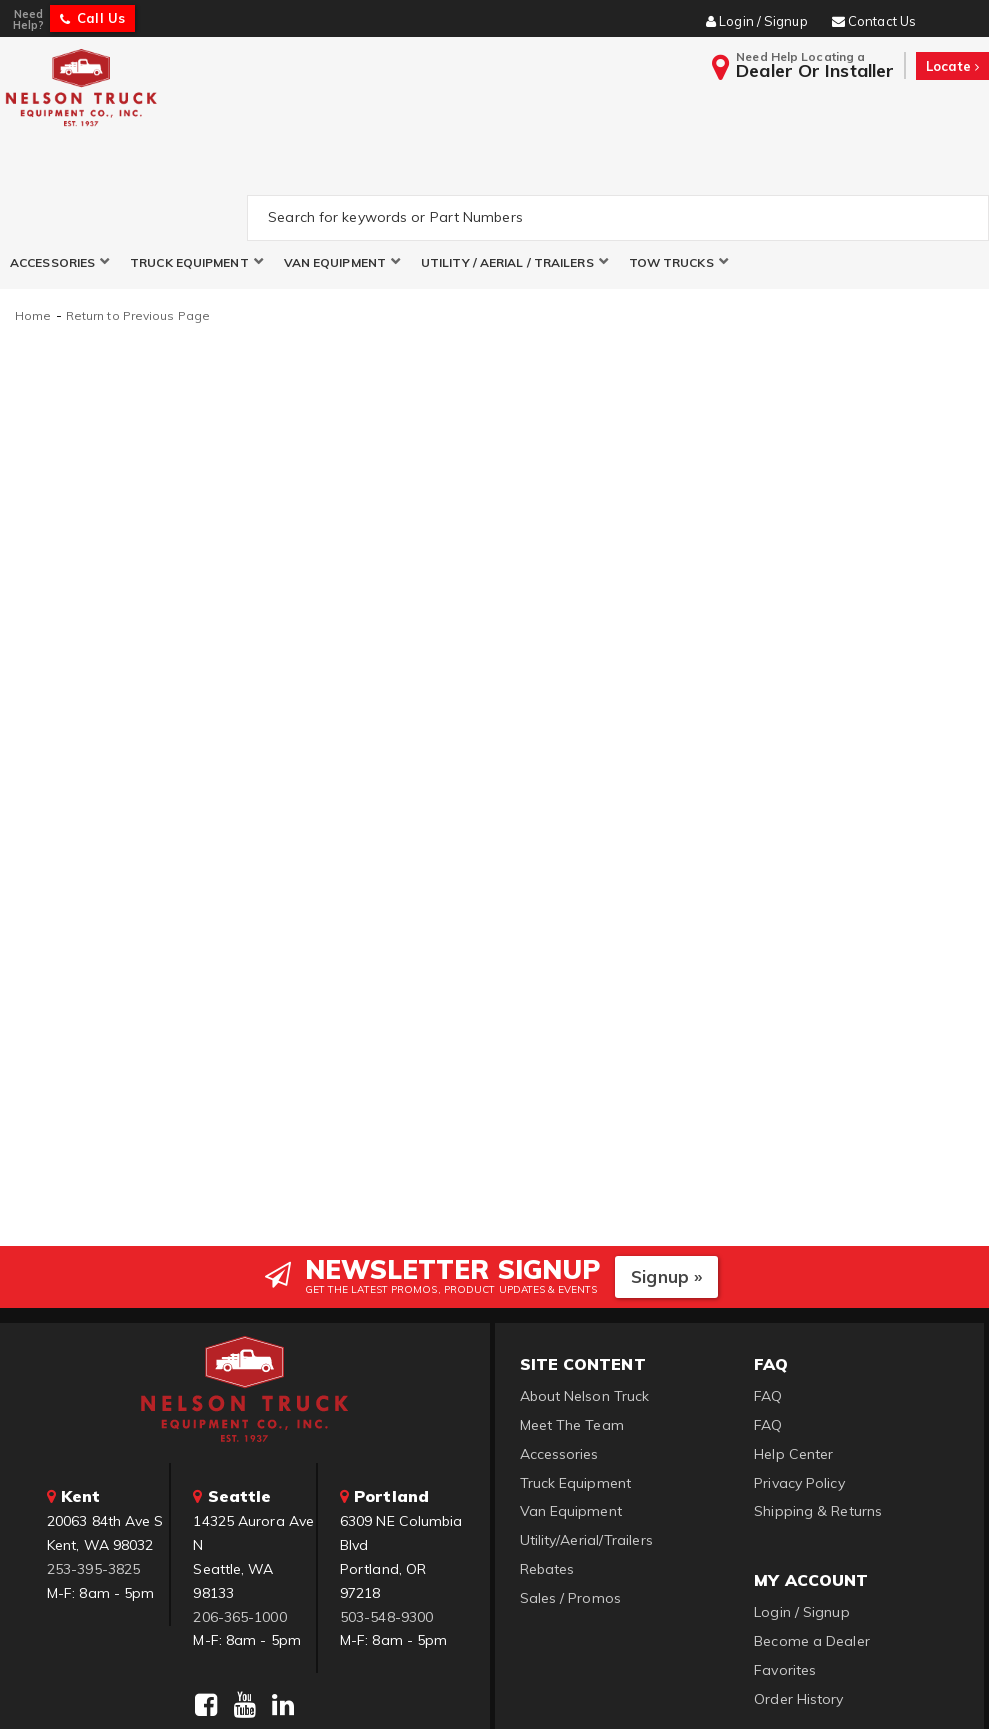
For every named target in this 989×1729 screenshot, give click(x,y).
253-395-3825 (93, 1475)
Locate (952, 66)
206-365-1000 (239, 1523)
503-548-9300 (386, 1523)
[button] (60, 168)
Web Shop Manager (738, 1688)
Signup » (666, 1182)
